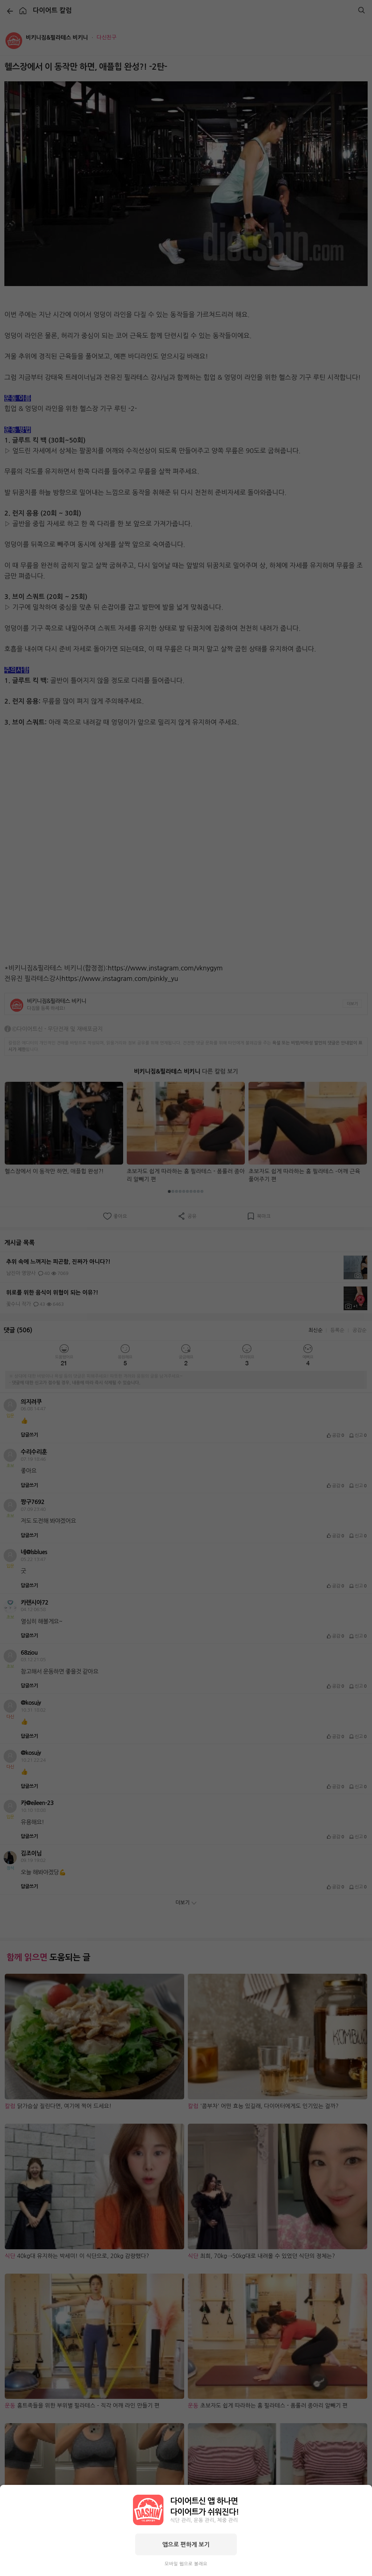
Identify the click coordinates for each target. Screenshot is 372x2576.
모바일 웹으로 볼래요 (186, 2563)
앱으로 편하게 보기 (186, 2544)
